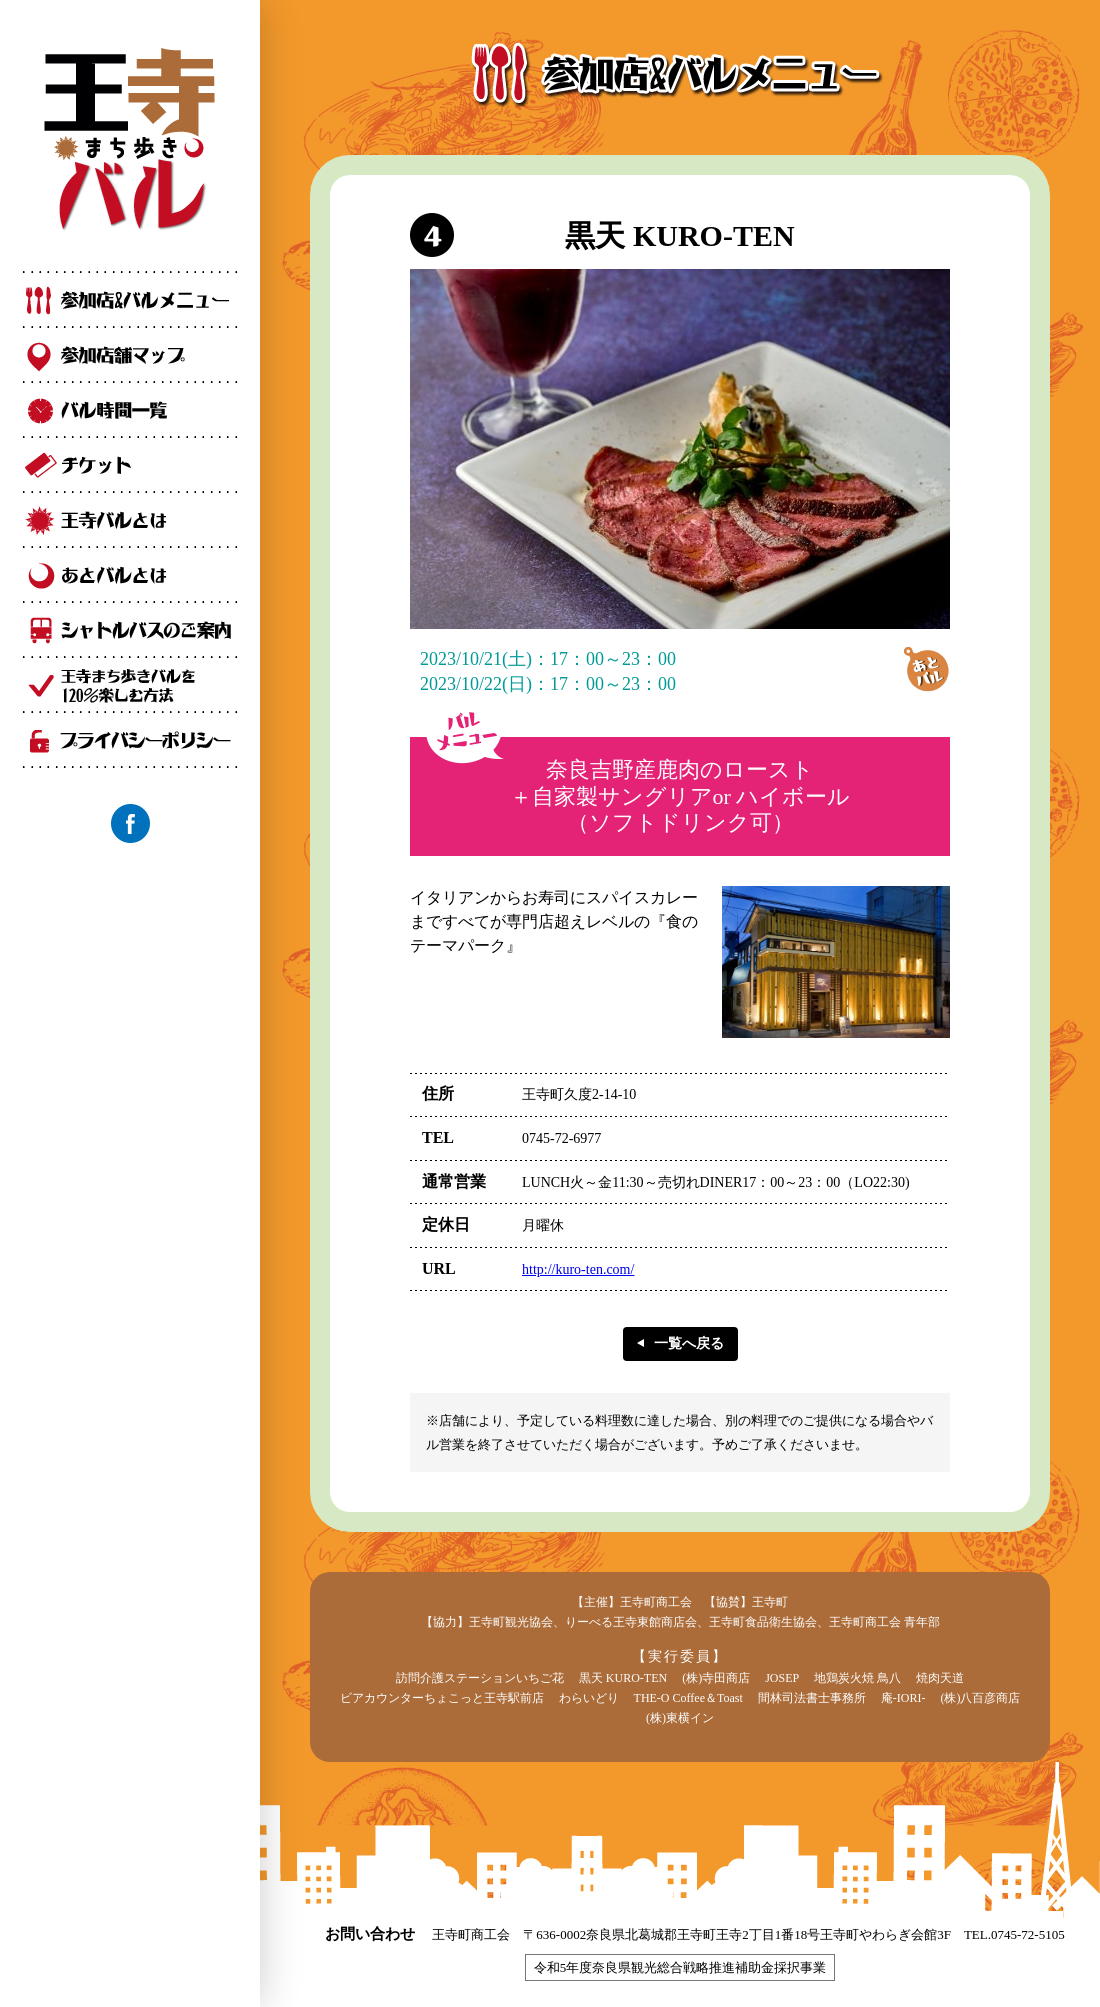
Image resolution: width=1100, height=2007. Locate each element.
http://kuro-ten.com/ (578, 1269)
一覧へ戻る (689, 1343)
